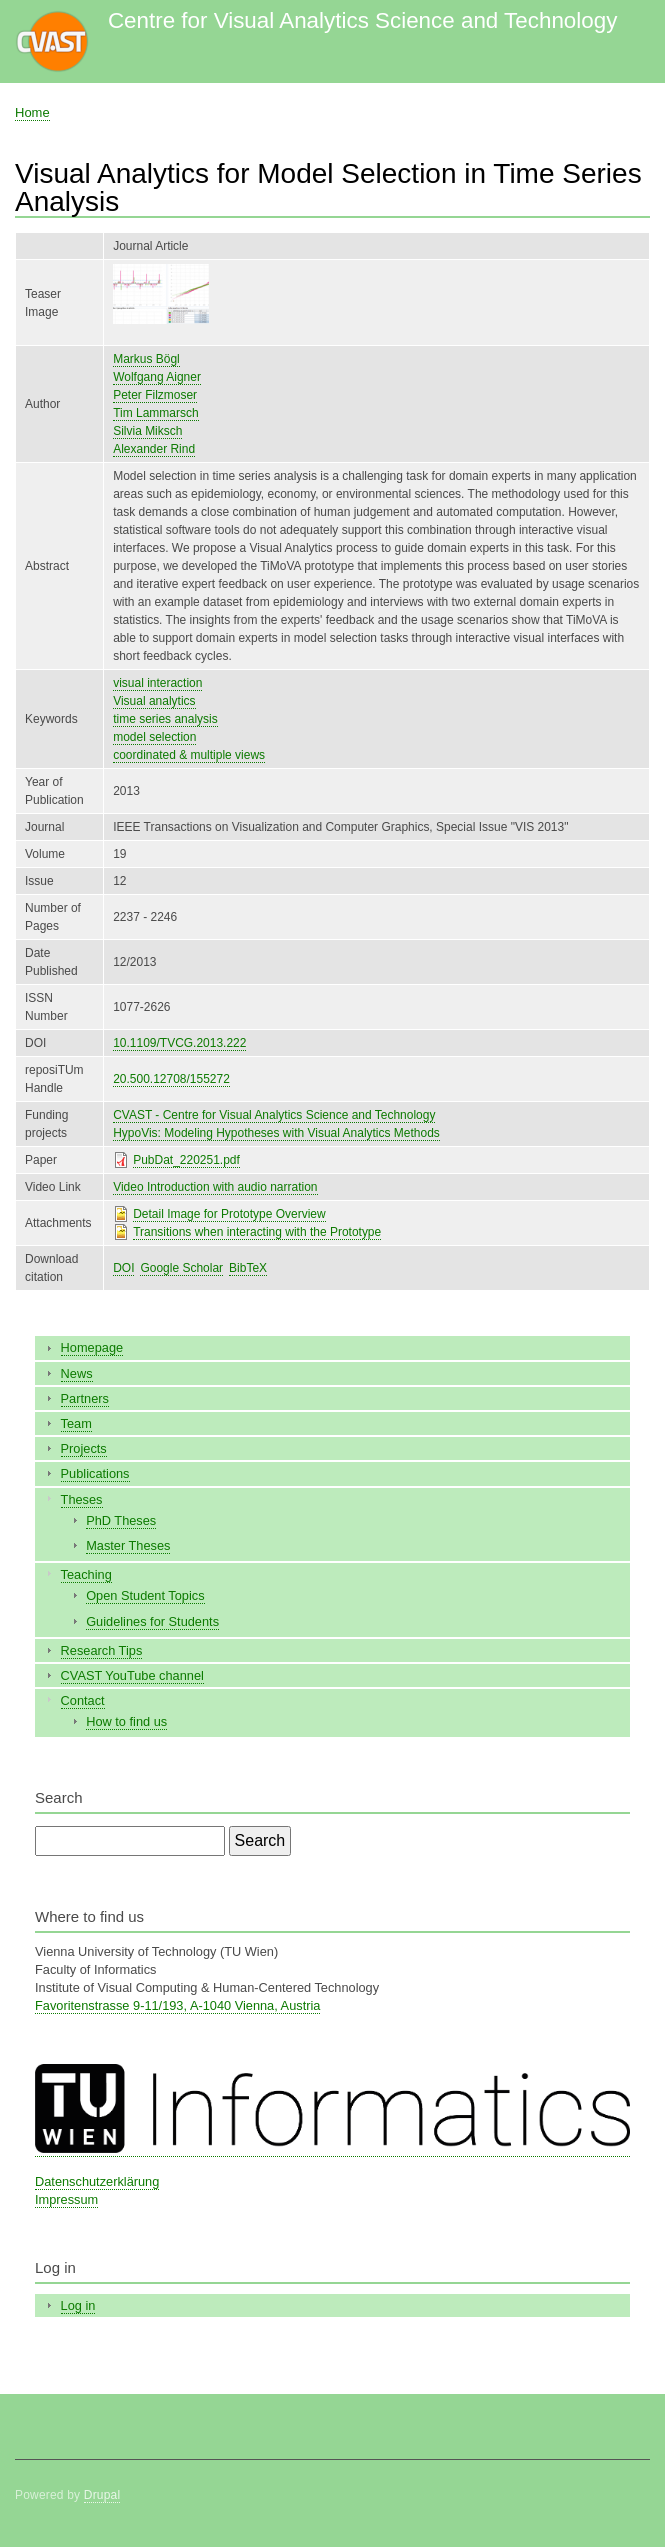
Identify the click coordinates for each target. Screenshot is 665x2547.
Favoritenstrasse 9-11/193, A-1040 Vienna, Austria (177, 2005)
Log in (78, 2305)
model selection (154, 737)
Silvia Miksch (147, 431)
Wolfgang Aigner (157, 377)
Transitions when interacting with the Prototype (257, 1232)
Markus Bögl (146, 359)
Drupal (102, 2495)
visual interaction (157, 683)
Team (76, 1423)
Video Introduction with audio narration (215, 1187)
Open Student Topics (145, 1595)
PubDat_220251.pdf (186, 1160)
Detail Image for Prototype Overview (229, 1214)
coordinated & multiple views (189, 755)
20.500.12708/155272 (171, 1079)
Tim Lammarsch (155, 413)
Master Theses (128, 1545)
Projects (84, 1448)
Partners (85, 1398)
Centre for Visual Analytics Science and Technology (362, 20)
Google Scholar (181, 1268)
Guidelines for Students (152, 1621)
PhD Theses (121, 1520)
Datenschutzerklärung (97, 2181)
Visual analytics (154, 701)
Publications (95, 1473)
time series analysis (165, 719)
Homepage (92, 1347)
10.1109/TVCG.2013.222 (179, 1043)
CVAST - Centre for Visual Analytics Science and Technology (274, 1115)
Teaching (86, 1574)
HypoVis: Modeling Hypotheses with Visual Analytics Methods (276, 1133)
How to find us (126, 1721)
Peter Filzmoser (155, 395)
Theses (82, 1499)
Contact (83, 1700)
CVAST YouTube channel (132, 1675)
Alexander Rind (154, 449)
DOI (123, 1268)
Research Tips (102, 1650)
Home (32, 112)
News (77, 1373)
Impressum (66, 2199)
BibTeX (248, 1268)
